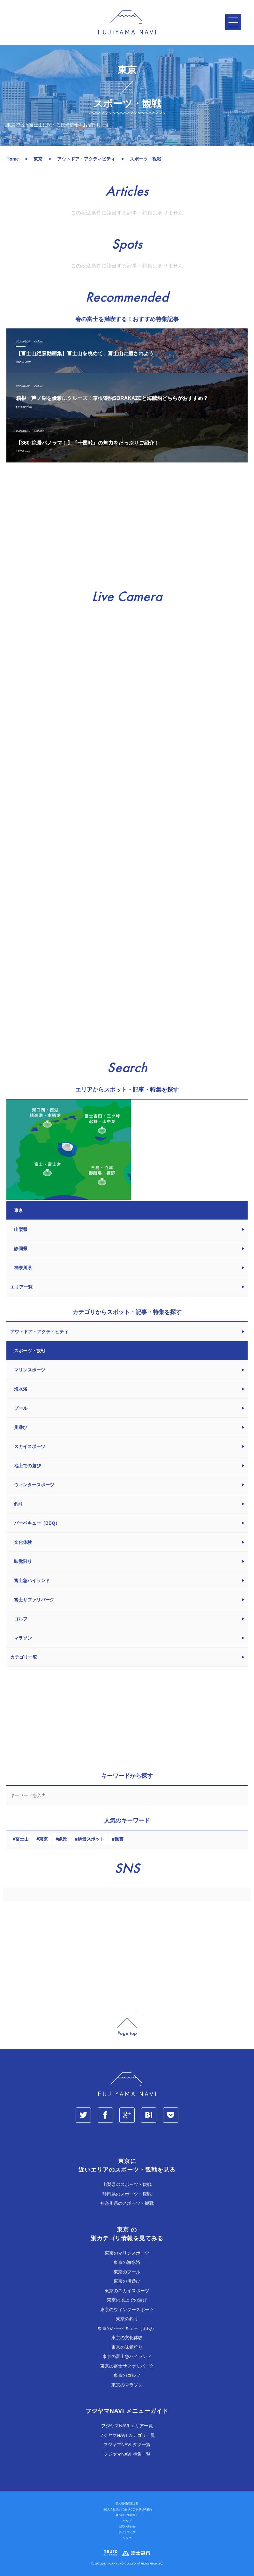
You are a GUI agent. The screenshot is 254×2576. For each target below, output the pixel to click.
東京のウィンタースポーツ (127, 2309)
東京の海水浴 (127, 2262)
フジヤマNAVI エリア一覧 (127, 2425)
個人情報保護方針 (127, 2503)
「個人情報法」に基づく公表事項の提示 (127, 2509)
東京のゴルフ (127, 2375)
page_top (127, 2024)
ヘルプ (127, 2520)
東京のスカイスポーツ (127, 2290)
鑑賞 (119, 1839)
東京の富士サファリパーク (127, 2366)
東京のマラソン (127, 2384)
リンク (127, 2538)
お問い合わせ (127, 2526)
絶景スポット (91, 1839)
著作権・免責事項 (127, 2515)
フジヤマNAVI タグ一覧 (127, 2444)
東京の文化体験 (127, 2337)
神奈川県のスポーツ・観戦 (127, 2203)
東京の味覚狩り (127, 2347)
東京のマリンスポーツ (127, 2253)
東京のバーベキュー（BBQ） (127, 2328)
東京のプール (127, 2271)
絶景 (62, 1839)
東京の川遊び (127, 2281)
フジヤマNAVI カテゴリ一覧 (127, 2435)
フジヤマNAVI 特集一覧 (127, 2454)
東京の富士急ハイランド (127, 2356)
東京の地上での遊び (127, 2299)
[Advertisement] (127, 526)
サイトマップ (127, 2532)
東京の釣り (127, 2318)
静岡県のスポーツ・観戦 (127, 2194)
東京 (43, 1839)
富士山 (22, 1839)
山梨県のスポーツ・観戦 (127, 2184)
